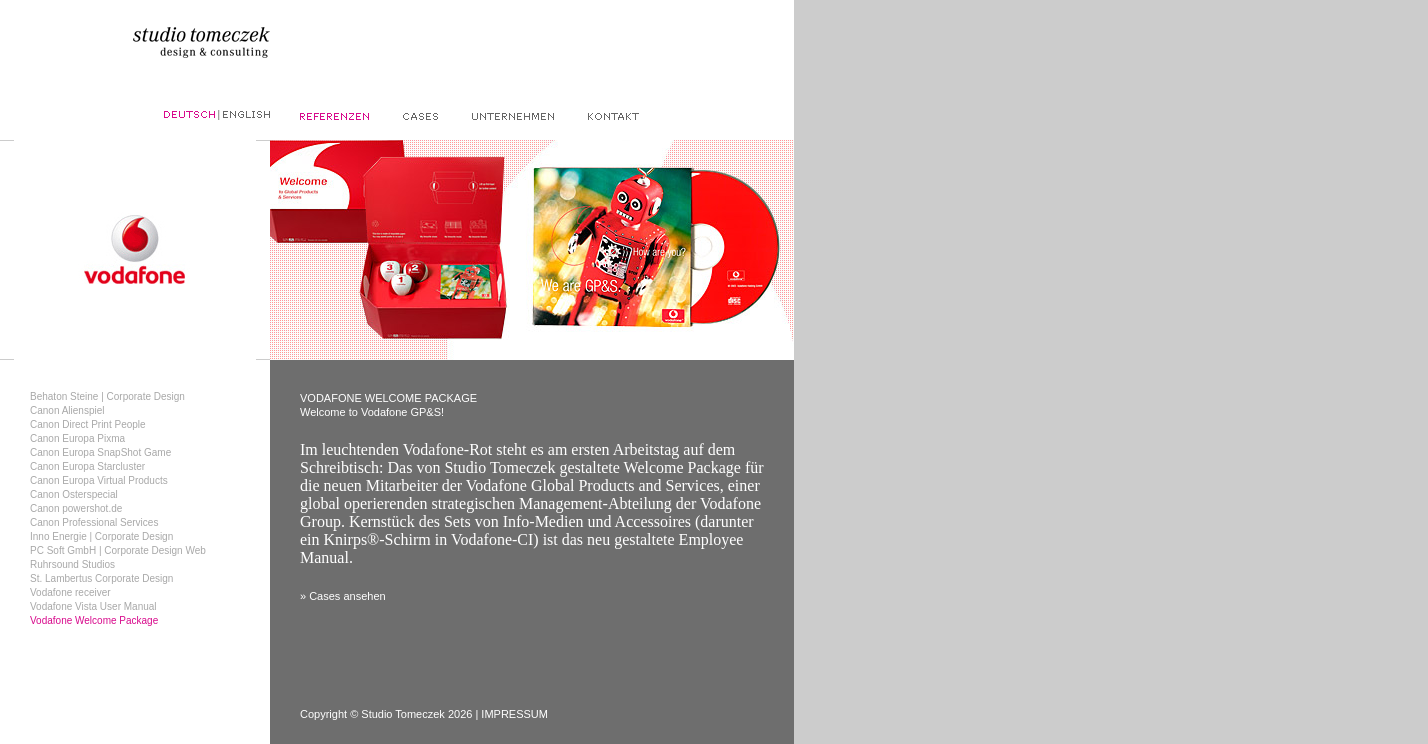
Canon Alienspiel (67, 410)
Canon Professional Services (94, 522)
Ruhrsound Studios (72, 564)
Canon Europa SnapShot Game (100, 452)
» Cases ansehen (343, 596)
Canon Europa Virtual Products (99, 480)
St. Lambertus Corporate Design (101, 578)
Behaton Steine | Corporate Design (107, 396)
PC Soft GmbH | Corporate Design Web (118, 550)
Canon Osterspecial (74, 494)
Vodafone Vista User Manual (93, 606)
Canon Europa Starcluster (87, 466)
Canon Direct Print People (88, 424)
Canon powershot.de (76, 508)
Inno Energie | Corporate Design (101, 536)
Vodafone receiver (70, 592)
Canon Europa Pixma (77, 438)
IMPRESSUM (514, 714)
